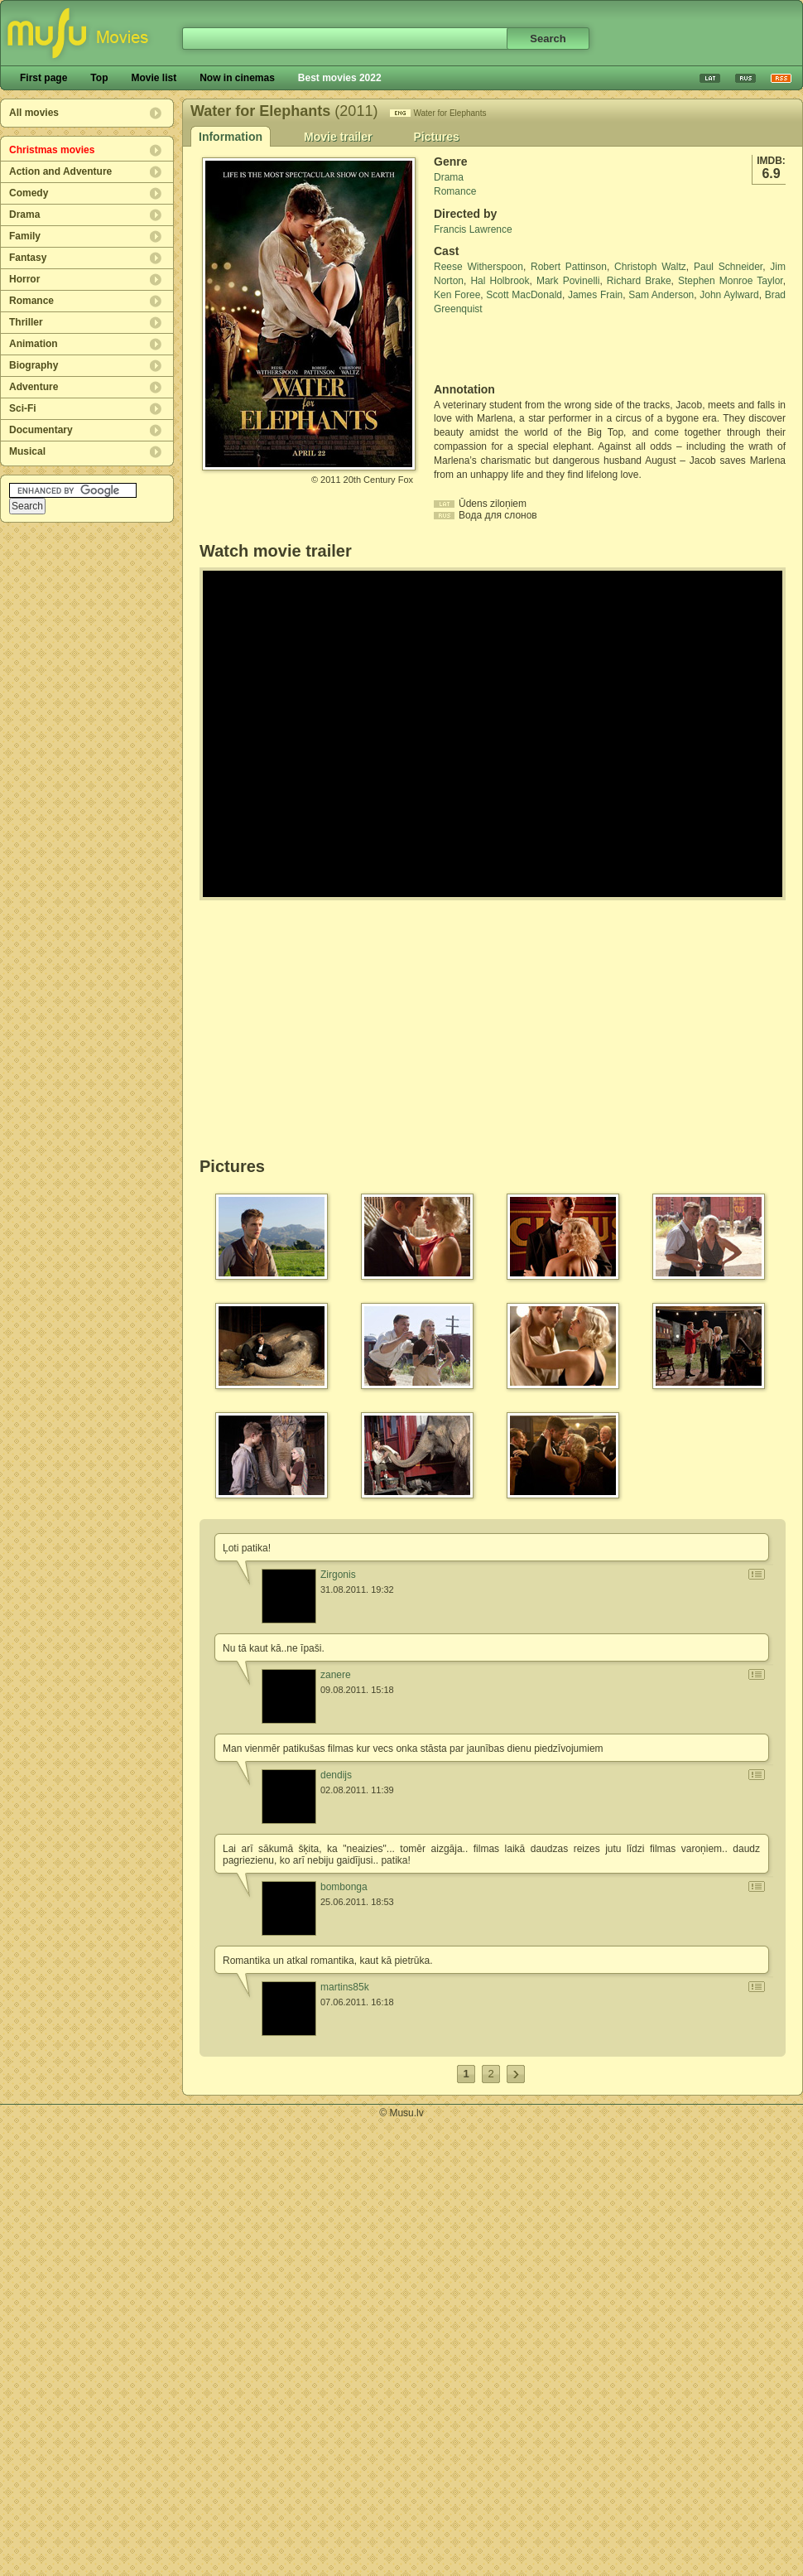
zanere (335, 1675)
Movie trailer (338, 136)
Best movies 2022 (340, 78)
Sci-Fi (22, 408)
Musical (27, 451)
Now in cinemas (237, 78)
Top (99, 78)
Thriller (26, 322)
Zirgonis (338, 1574)
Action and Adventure (60, 171)
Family (25, 236)
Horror (24, 279)
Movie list (153, 78)
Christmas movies (51, 150)
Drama (24, 214)
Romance (31, 300)
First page (43, 78)
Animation (33, 344)
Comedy (28, 193)
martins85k (344, 1987)
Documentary (41, 430)
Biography (33, 365)
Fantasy (27, 257)
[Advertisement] (530, 349)
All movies (34, 112)
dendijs (336, 1775)
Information (230, 136)
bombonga (344, 1887)
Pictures (436, 136)
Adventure (33, 387)
